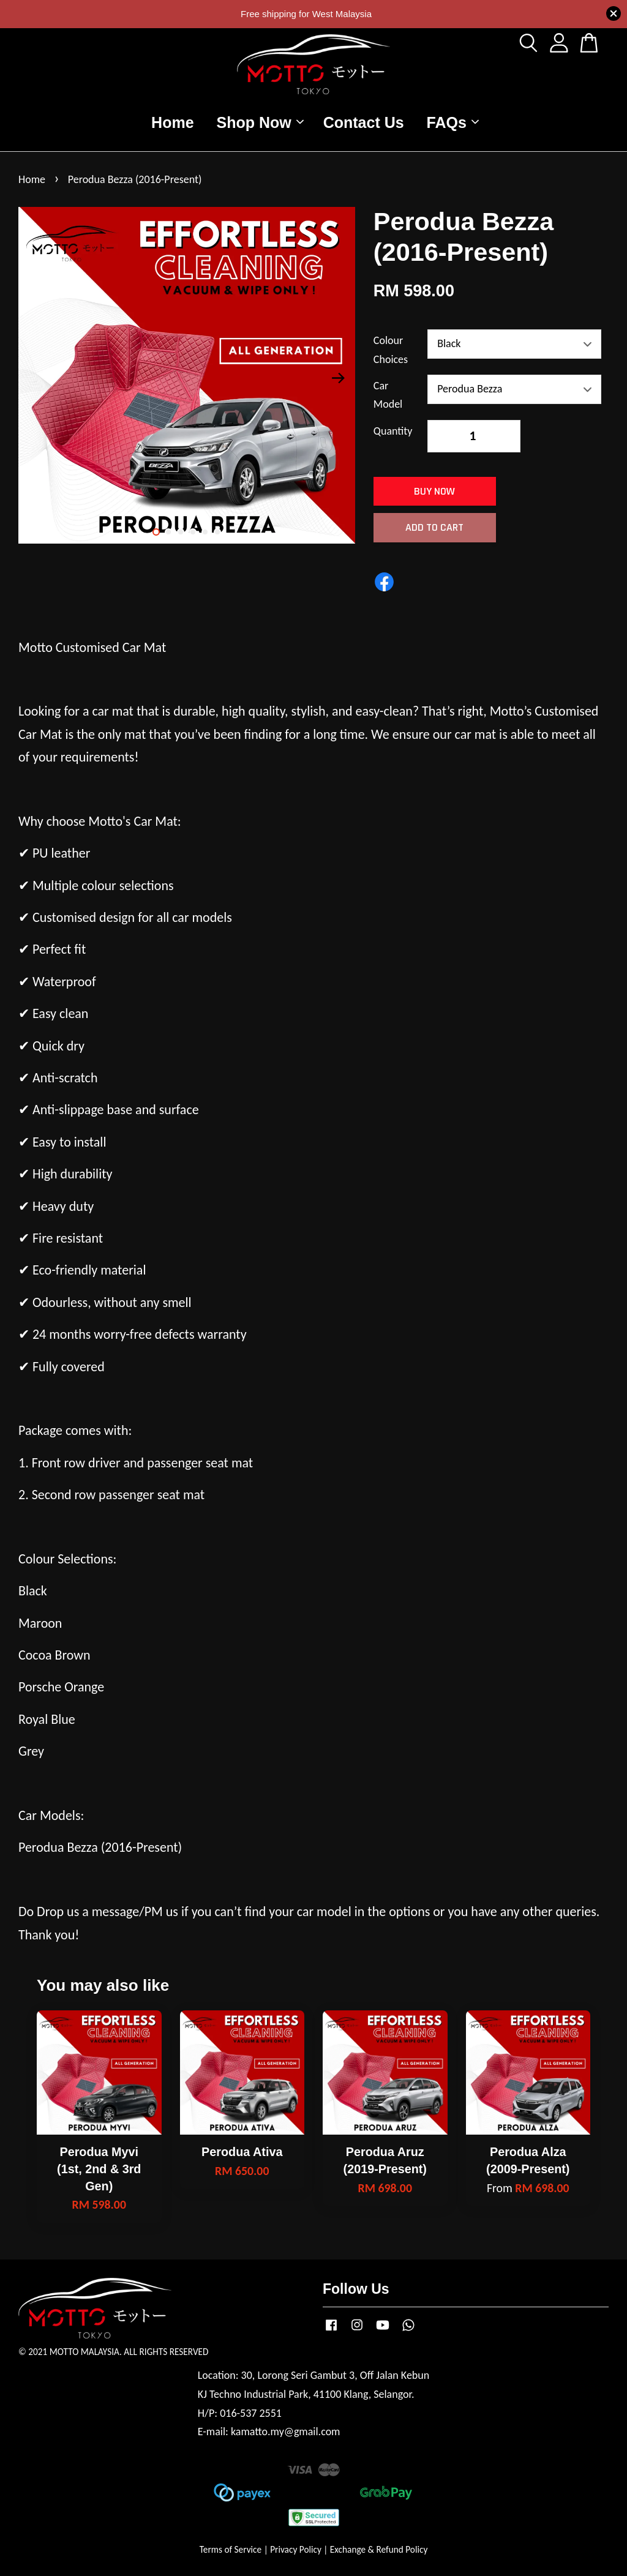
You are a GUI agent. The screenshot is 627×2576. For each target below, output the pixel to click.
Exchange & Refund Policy (378, 2549)
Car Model (388, 395)
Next (338, 378)
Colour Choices (391, 350)
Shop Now (260, 122)
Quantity (393, 431)
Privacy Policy (295, 2549)
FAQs (453, 122)
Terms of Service (231, 2549)
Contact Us (363, 122)
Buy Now (434, 491)
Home (172, 122)
